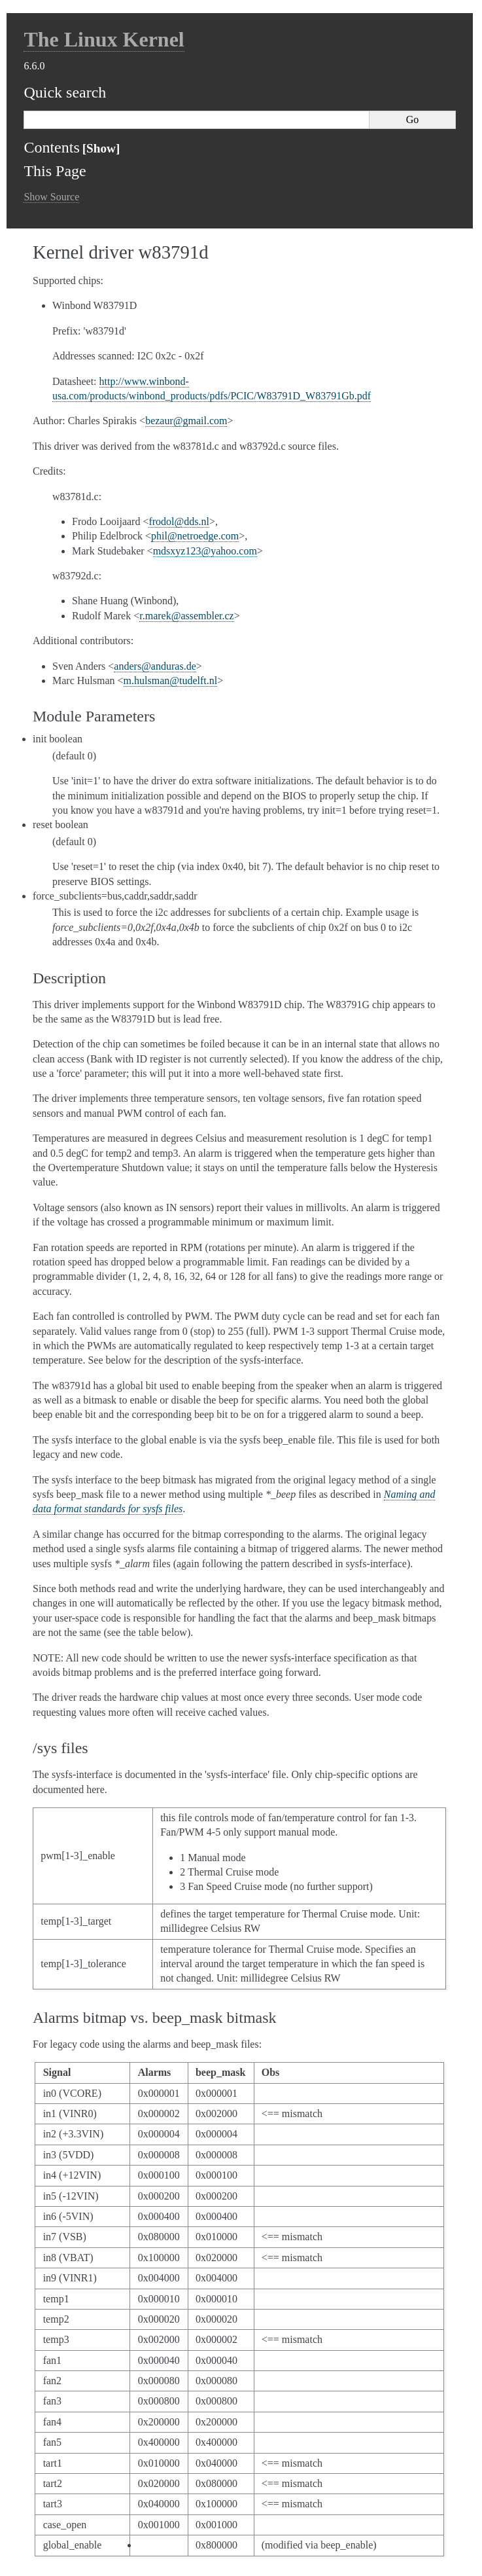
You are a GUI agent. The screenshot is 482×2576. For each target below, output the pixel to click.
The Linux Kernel (104, 39)
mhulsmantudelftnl (171, 680)
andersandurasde (155, 666)
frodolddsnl (178, 521)
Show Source (51, 196)
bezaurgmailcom (186, 420)
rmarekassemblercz (186, 615)
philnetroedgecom (195, 535)
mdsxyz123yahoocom (205, 550)
